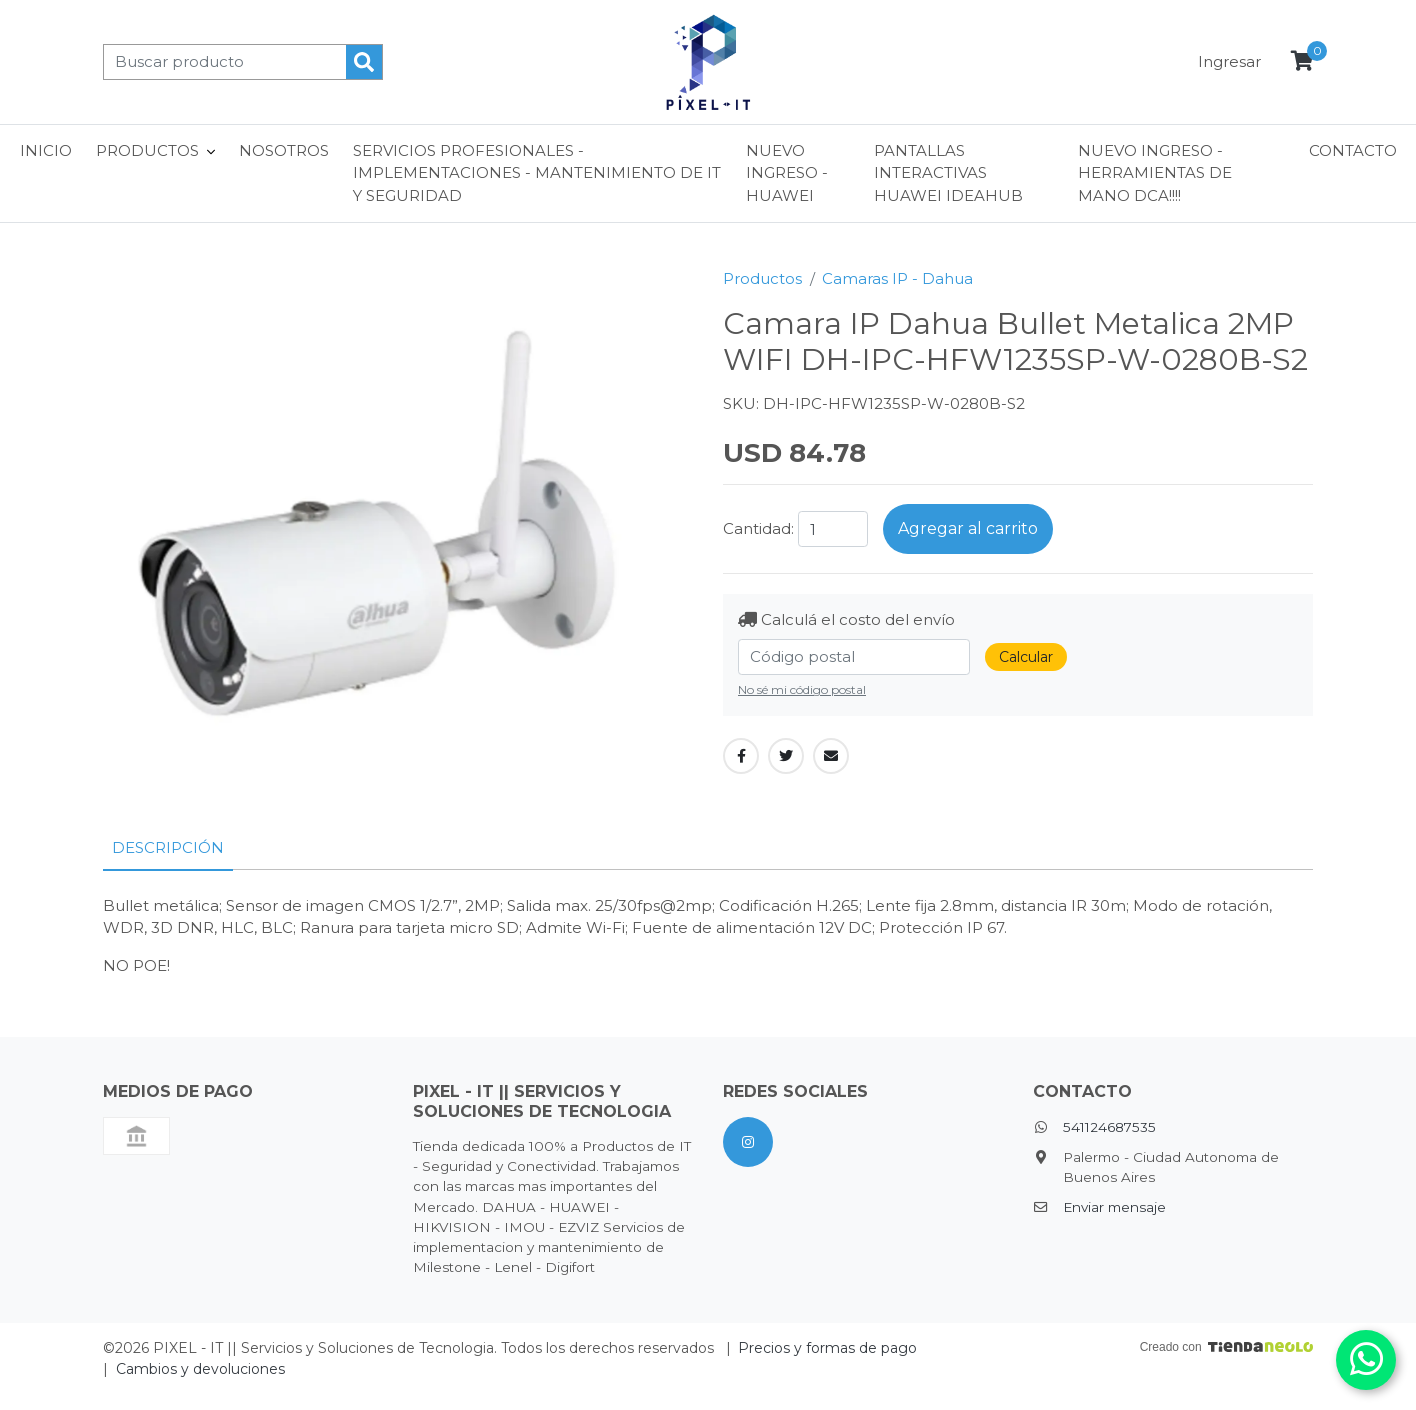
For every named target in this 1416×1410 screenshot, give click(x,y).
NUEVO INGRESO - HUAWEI (787, 173)
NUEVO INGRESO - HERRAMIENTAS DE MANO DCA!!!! (1155, 173)
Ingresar (1229, 61)
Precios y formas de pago (827, 1348)
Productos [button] (147, 150)
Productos (762, 278)
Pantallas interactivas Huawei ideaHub (948, 173)
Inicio (46, 150)
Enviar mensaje (1114, 1207)
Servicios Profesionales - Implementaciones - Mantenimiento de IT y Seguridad (537, 173)
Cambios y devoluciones (200, 1369)
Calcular (1026, 657)
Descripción (168, 847)
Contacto (1353, 150)
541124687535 (1109, 1127)
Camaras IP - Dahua (897, 278)
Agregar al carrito (968, 528)
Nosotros (284, 150)
